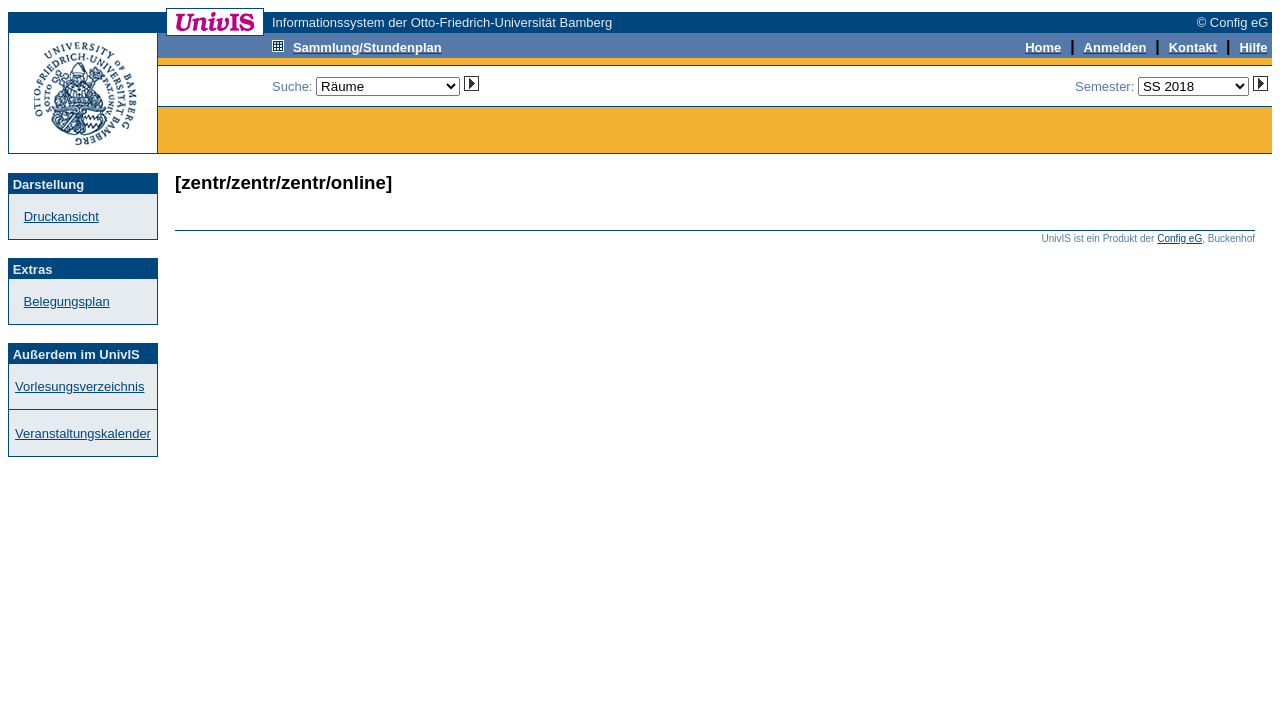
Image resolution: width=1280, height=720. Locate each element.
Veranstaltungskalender (83, 433)
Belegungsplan (67, 301)
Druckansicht (61, 216)
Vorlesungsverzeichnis (79, 386)
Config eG (1179, 238)
